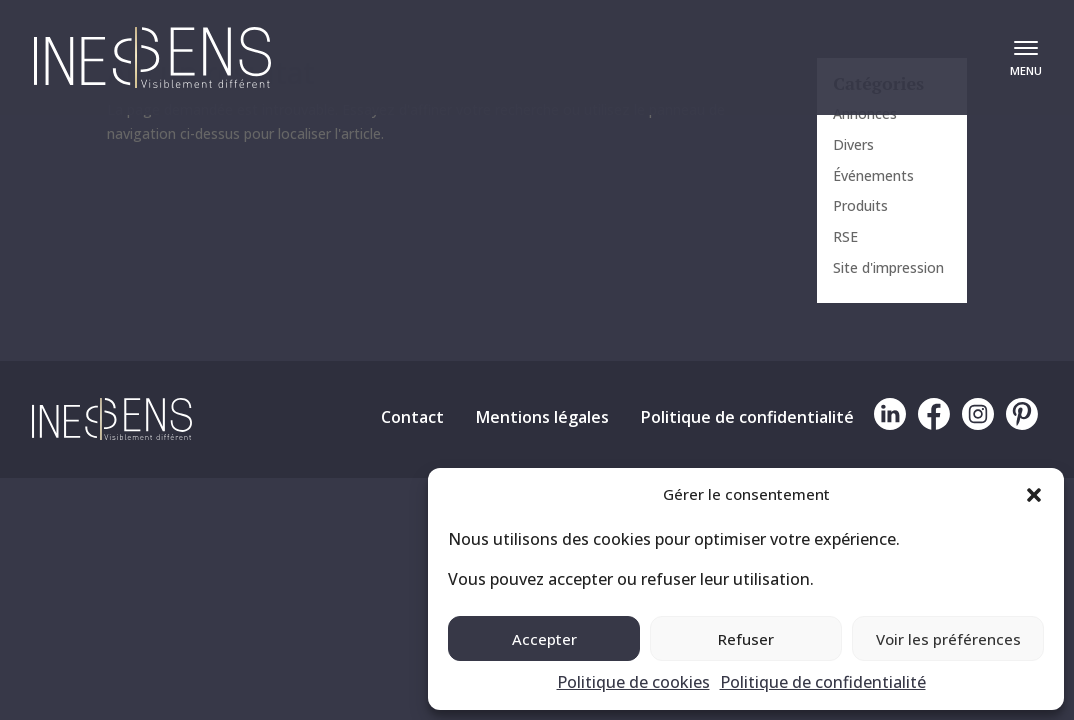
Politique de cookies (633, 682)
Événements (873, 175)
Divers (853, 144)
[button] (1034, 495)
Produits (860, 205)
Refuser (746, 639)
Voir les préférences (948, 639)
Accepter (544, 639)
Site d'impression (888, 267)
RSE (845, 236)
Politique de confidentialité (823, 682)
